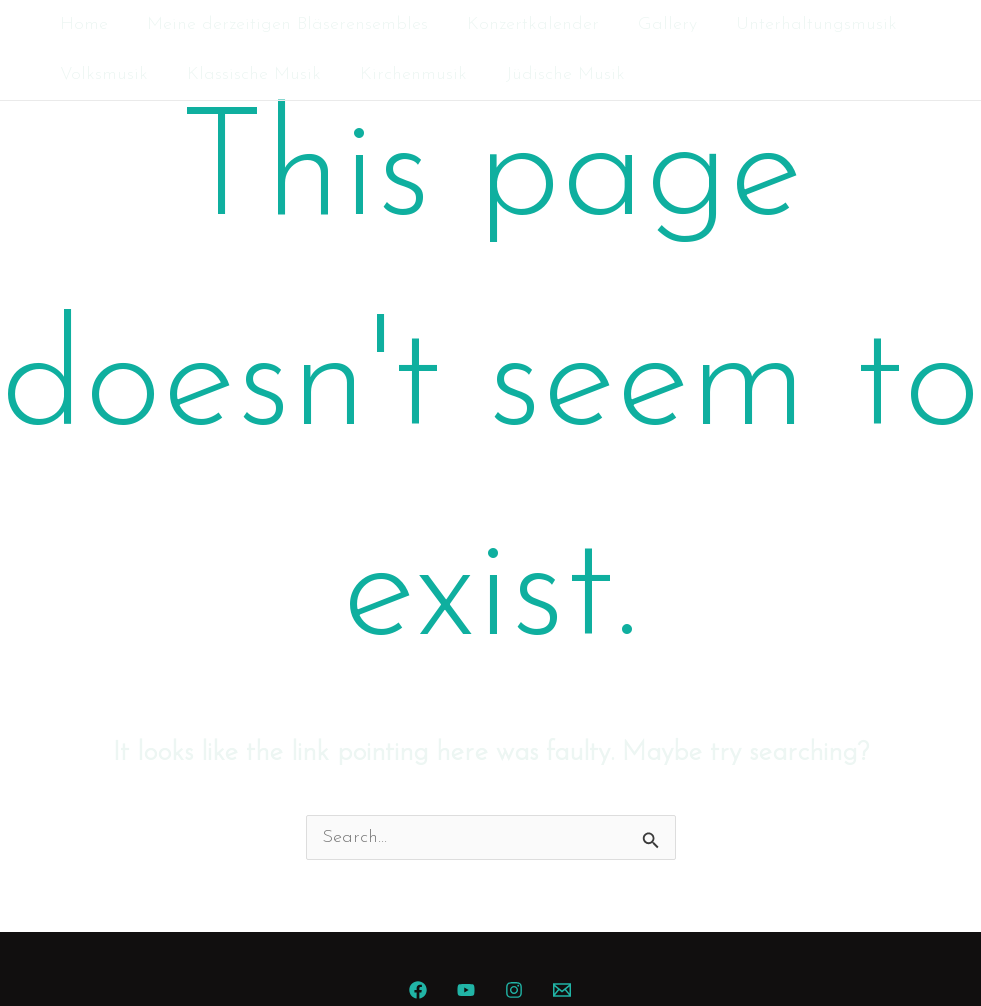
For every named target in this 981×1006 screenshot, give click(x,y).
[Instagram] (514, 990)
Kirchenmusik (405, 74)
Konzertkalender (525, 24)
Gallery (656, 24)
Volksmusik (102, 74)
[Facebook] (418, 990)
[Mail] (562, 990)
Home (82, 24)
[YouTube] (466, 990)
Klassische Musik (249, 74)
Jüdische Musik (554, 74)
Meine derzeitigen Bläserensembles (282, 24)
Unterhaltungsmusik (802, 24)
